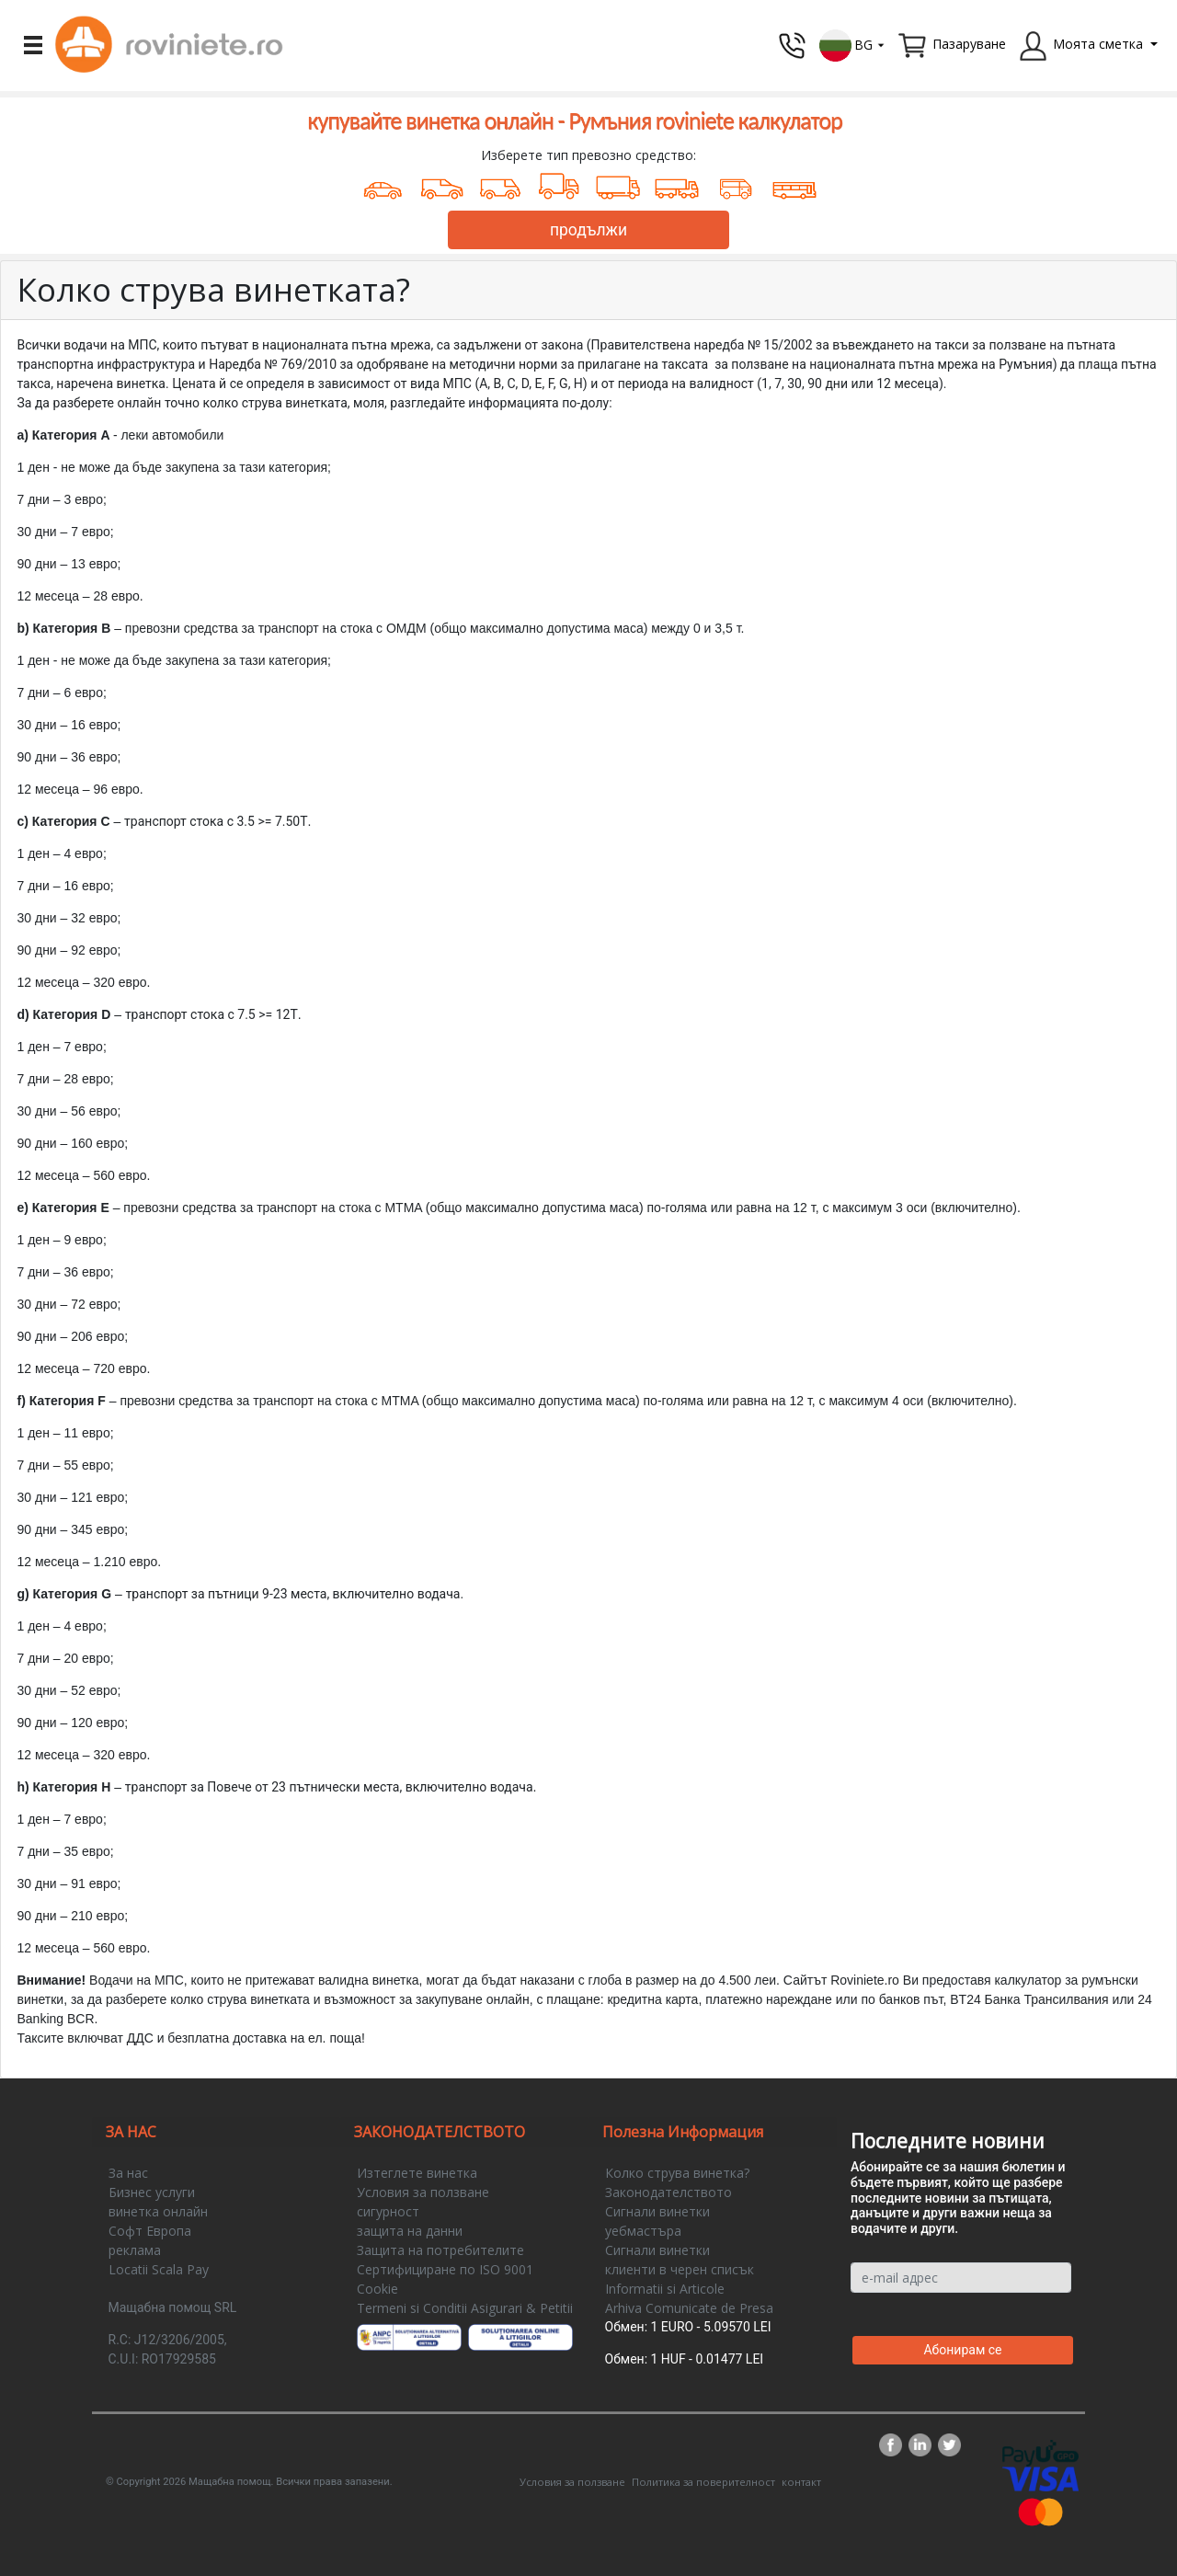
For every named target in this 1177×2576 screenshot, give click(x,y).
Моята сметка (1098, 43)
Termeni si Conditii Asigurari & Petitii (465, 2308)
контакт (801, 2482)
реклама (135, 2250)
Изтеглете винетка (417, 2172)
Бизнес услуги (152, 2192)
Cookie (377, 2288)
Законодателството (668, 2192)
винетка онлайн (158, 2211)
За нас (128, 2172)
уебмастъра (643, 2230)
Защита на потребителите (440, 2250)
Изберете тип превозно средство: (588, 155)
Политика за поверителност (703, 2482)
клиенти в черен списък (679, 2269)
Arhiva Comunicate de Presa (689, 2308)
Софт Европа (150, 2230)
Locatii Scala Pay (159, 2269)
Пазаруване (969, 43)
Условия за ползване (423, 2192)
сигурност (388, 2211)
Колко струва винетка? (677, 2172)
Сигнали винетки (657, 2211)
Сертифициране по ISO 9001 (445, 2269)
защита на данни (410, 2230)
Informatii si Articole (665, 2288)
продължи (588, 230)
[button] (852, 43)
